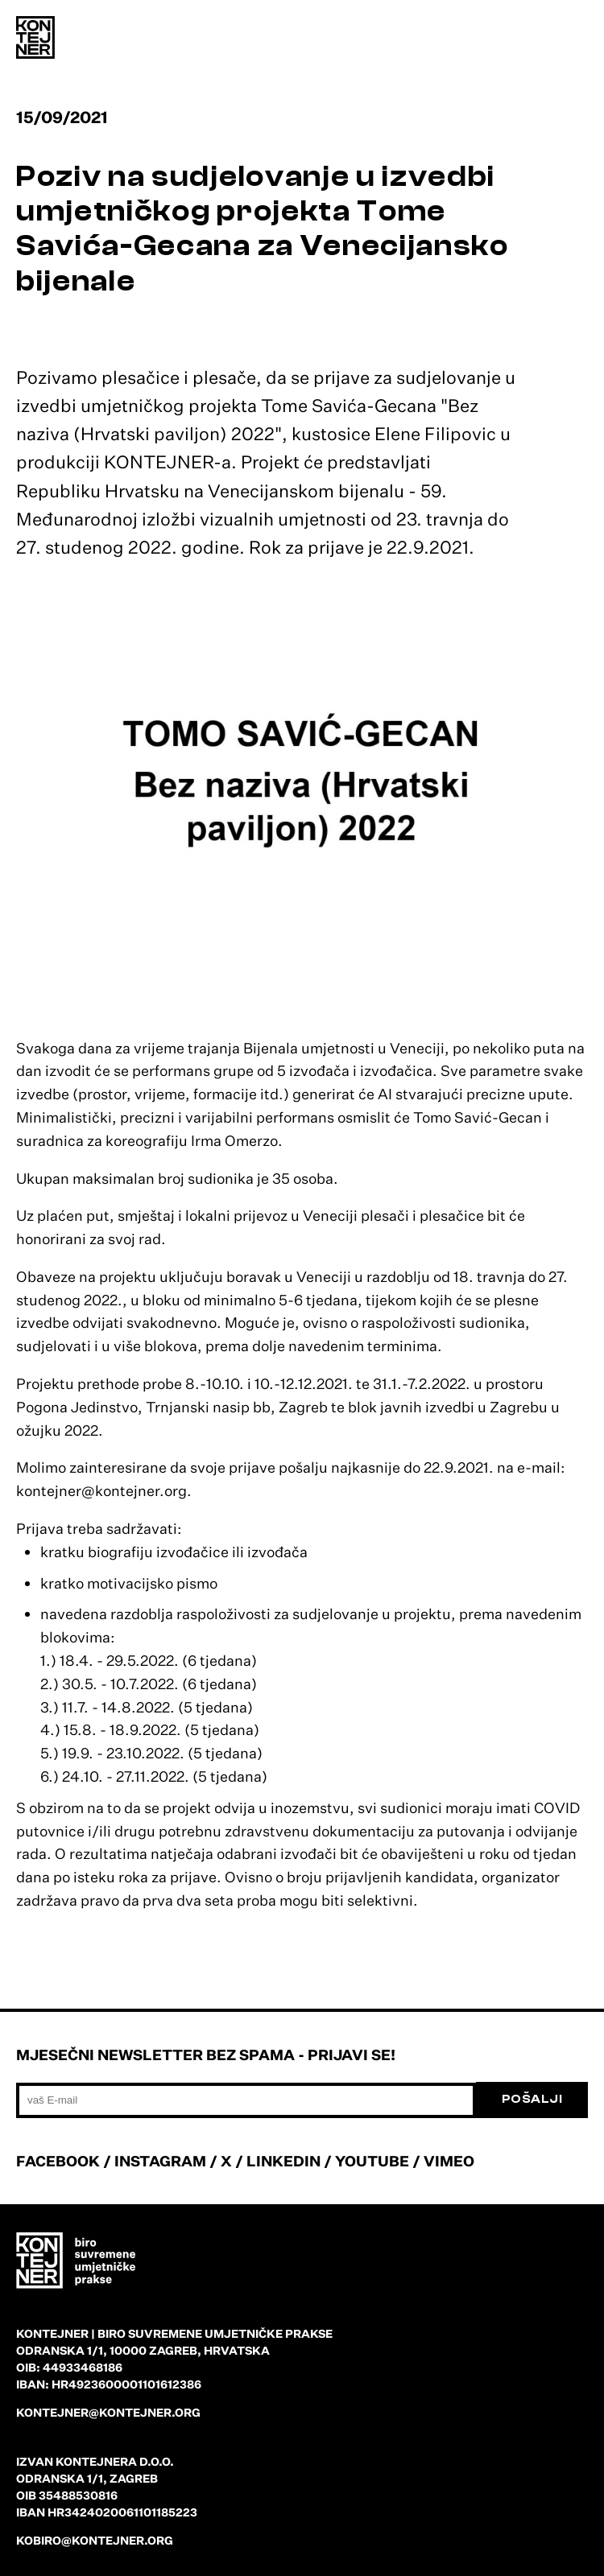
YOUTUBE (372, 2161)
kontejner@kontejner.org (108, 2412)
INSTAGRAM (160, 2161)
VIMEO (449, 2161)
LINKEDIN (283, 2161)
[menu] (572, 40)
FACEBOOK (58, 2161)
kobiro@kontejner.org (94, 2540)
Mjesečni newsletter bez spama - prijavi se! (205, 2054)
